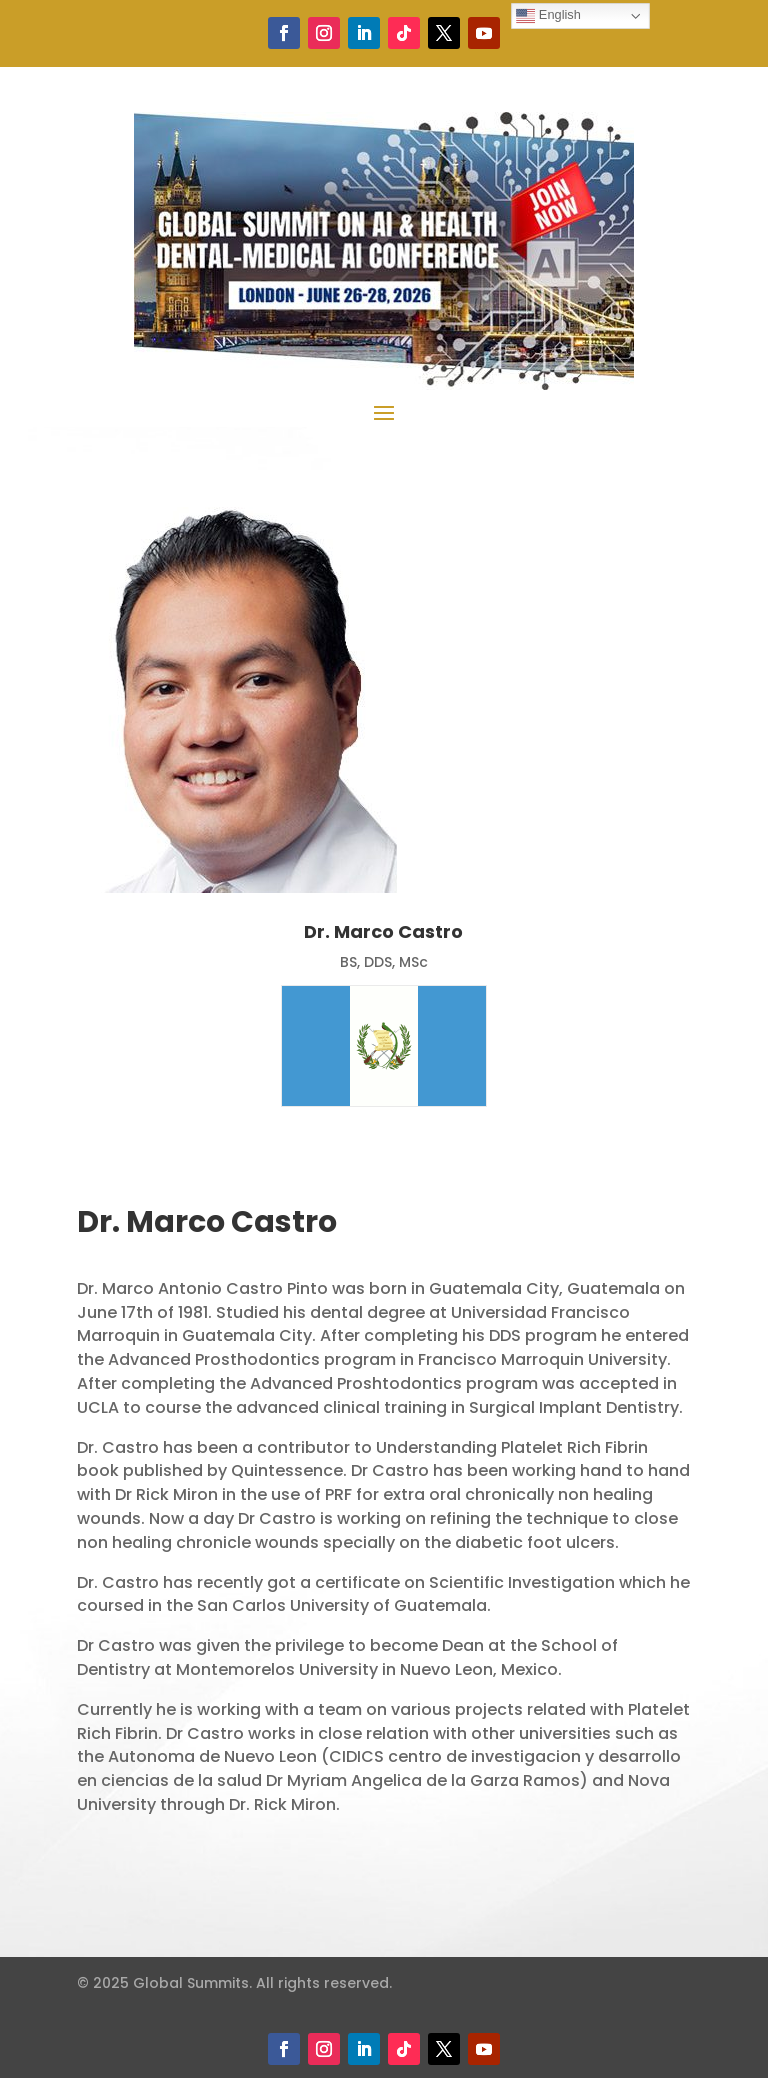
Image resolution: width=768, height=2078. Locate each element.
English (548, 15)
